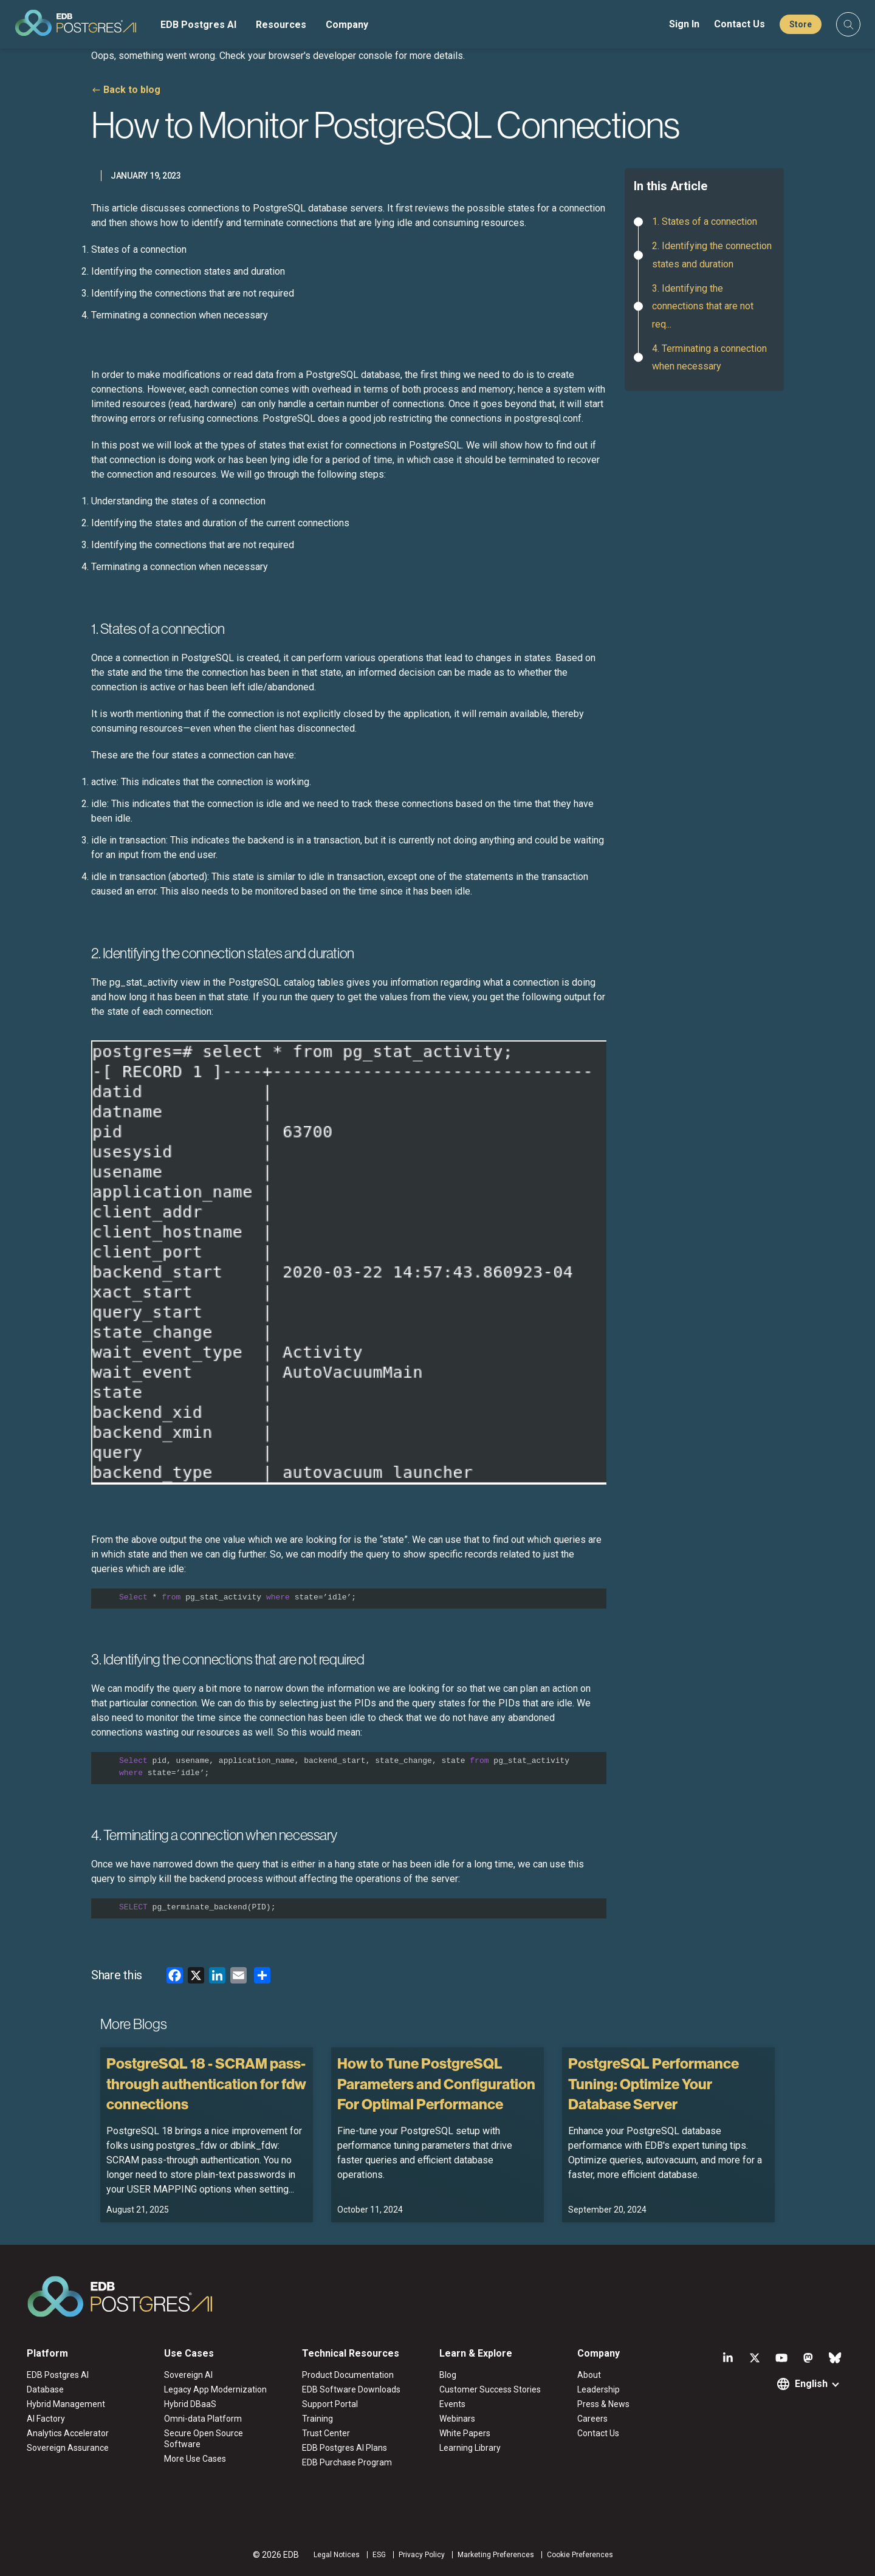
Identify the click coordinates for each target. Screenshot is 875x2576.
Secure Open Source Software (203, 2438)
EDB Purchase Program (347, 2462)
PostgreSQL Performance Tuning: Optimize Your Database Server (653, 2083)
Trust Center (326, 2433)
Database (45, 2389)
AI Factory (46, 2418)
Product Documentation (348, 2375)
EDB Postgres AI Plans (344, 2448)
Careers (592, 2418)
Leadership (598, 2389)
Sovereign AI (188, 2375)
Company (347, 24)
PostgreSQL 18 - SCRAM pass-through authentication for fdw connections (206, 2083)
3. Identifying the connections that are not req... (702, 306)
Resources (281, 24)
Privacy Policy (422, 2554)
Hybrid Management (66, 2404)
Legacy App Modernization (215, 2389)
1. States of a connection (704, 221)
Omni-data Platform (203, 2418)
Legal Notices (337, 2554)
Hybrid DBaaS (190, 2404)
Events (452, 2404)
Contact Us (739, 24)
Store (800, 24)
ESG (379, 2554)
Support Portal (330, 2404)
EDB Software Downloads (351, 2389)
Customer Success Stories (490, 2389)
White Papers (464, 2433)
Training (317, 2418)
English (811, 2383)
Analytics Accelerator (68, 2433)
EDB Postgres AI (198, 24)
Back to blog (131, 89)
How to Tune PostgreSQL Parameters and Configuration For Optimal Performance (436, 2083)
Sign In (684, 24)
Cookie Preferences (580, 2554)
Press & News (603, 2404)
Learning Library (470, 2448)
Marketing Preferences (496, 2554)
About (589, 2375)
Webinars (457, 2418)
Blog (447, 2375)
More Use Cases (195, 2459)
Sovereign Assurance (68, 2448)
